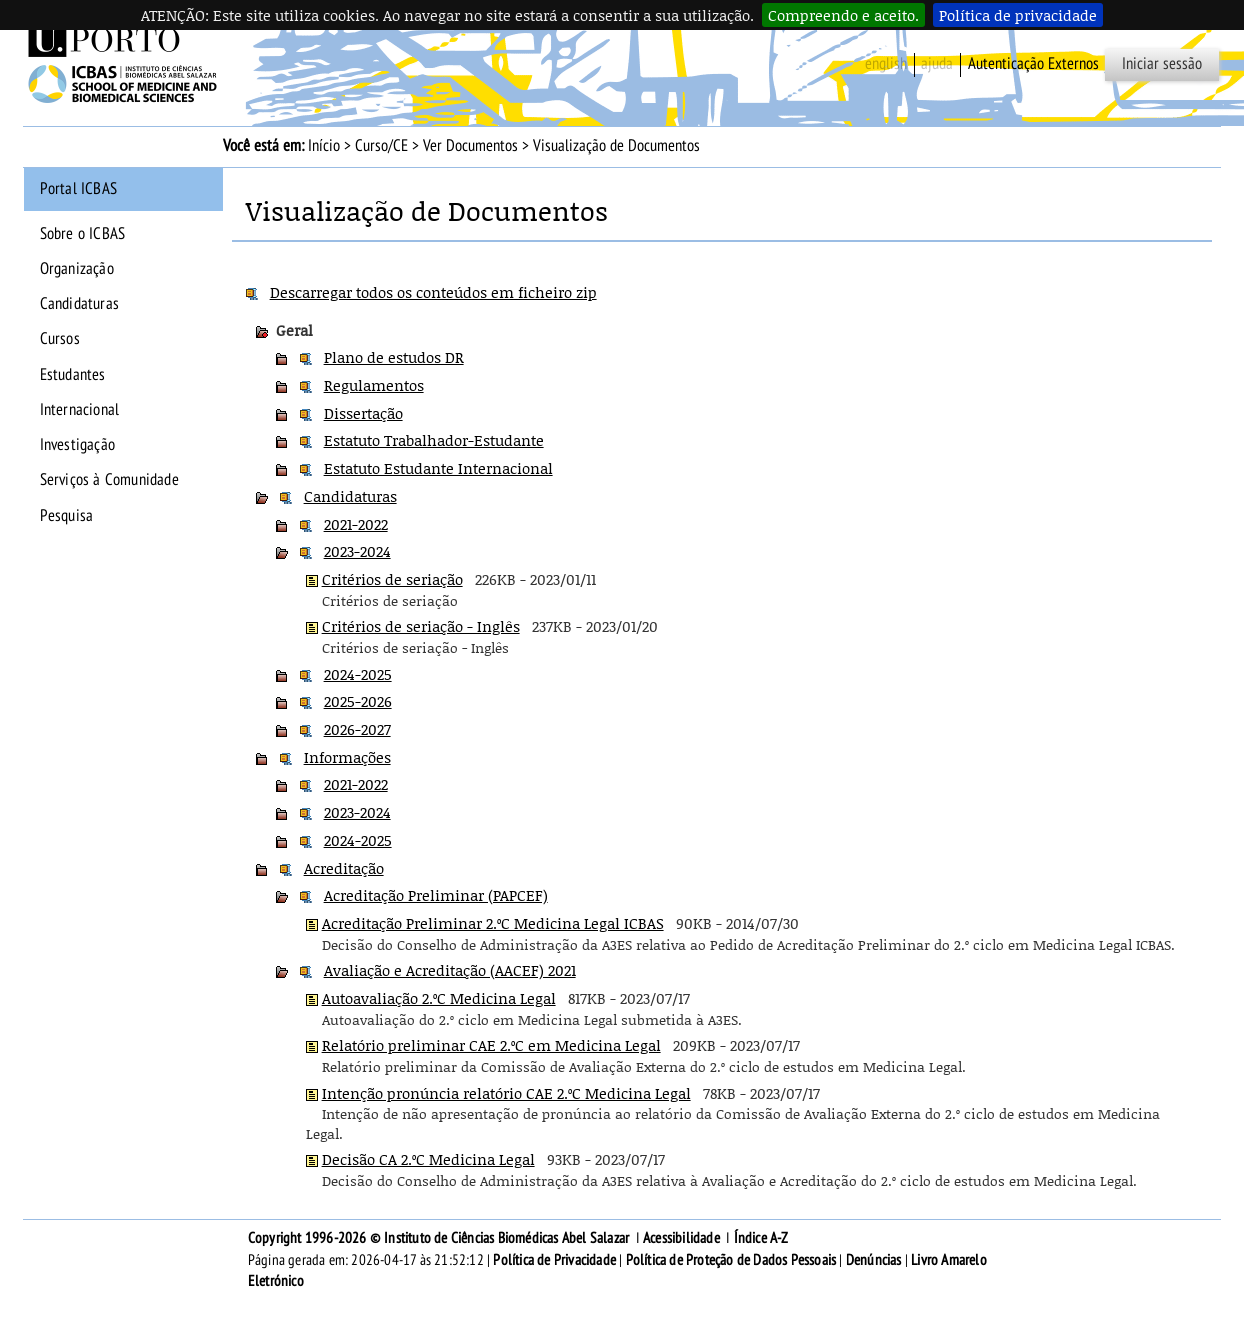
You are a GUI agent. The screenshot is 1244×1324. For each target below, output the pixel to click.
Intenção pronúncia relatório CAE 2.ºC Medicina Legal (506, 1093)
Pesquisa (67, 516)
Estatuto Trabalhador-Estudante (434, 440)
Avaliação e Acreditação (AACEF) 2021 (450, 970)
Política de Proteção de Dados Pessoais (731, 1260)
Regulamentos (374, 385)
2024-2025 (358, 674)
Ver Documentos (470, 146)
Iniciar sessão (1162, 64)
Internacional (80, 410)
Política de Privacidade (554, 1260)
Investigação (77, 445)
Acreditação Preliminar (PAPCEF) (436, 895)
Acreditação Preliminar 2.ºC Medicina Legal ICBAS (493, 923)
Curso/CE (381, 146)
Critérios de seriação (392, 579)
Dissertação (363, 413)
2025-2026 (358, 701)
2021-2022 (356, 524)
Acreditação (344, 868)
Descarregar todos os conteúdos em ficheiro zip (433, 292)
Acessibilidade (681, 1238)
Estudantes (73, 375)
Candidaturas (79, 304)
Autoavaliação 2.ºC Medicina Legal (439, 998)
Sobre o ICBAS (83, 234)
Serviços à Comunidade (109, 480)
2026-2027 (357, 729)
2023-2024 (357, 551)
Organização (77, 269)
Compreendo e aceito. (843, 15)
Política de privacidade (1018, 15)
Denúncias (874, 1260)
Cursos (60, 339)
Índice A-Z (761, 1238)
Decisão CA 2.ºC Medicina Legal (428, 1159)
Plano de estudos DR (394, 357)
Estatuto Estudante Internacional (438, 468)
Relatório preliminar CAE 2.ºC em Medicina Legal (491, 1045)
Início (324, 146)
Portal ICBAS (78, 189)
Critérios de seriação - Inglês (421, 626)
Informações (347, 757)
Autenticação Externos (1033, 64)
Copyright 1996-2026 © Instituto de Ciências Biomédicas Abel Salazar (440, 1238)
